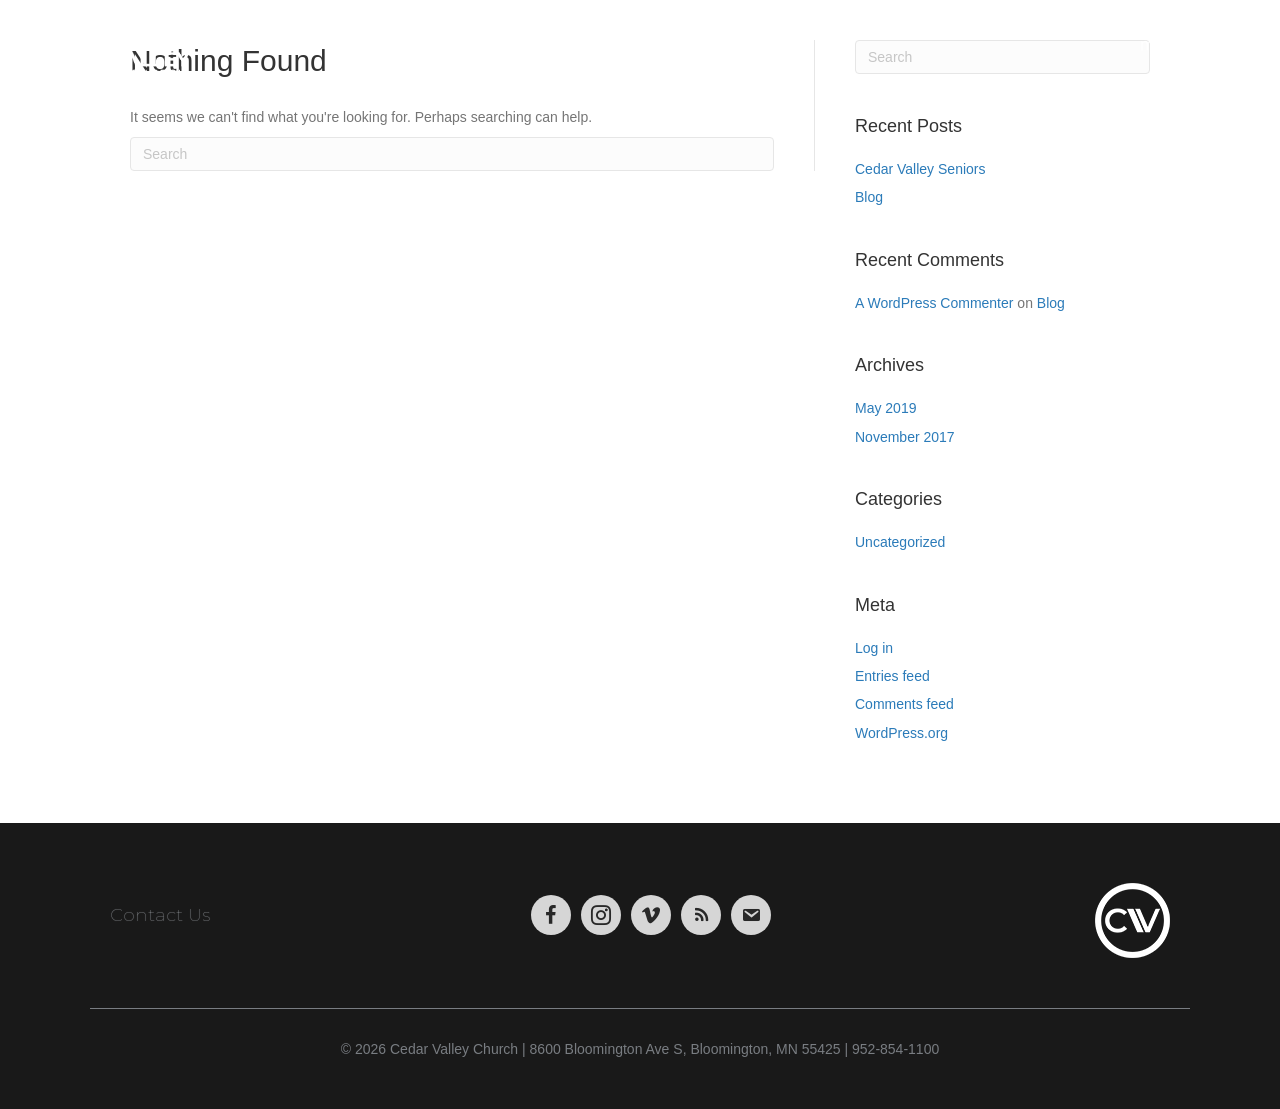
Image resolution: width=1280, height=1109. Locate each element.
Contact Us (160, 915)
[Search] (452, 154)
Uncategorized (900, 542)
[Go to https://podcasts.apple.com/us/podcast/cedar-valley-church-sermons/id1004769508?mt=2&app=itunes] (701, 915)
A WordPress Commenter (934, 303)
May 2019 (885, 408)
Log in (874, 648)
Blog (869, 197)
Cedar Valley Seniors (920, 169)
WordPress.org (901, 733)
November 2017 (905, 437)
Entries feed (892, 676)
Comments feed (904, 704)
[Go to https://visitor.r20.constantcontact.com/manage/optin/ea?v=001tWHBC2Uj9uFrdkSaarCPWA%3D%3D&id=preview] (751, 915)
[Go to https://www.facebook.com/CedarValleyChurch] (551, 915)
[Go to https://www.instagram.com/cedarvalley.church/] (601, 915)
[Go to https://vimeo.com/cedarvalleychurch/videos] (651, 915)
